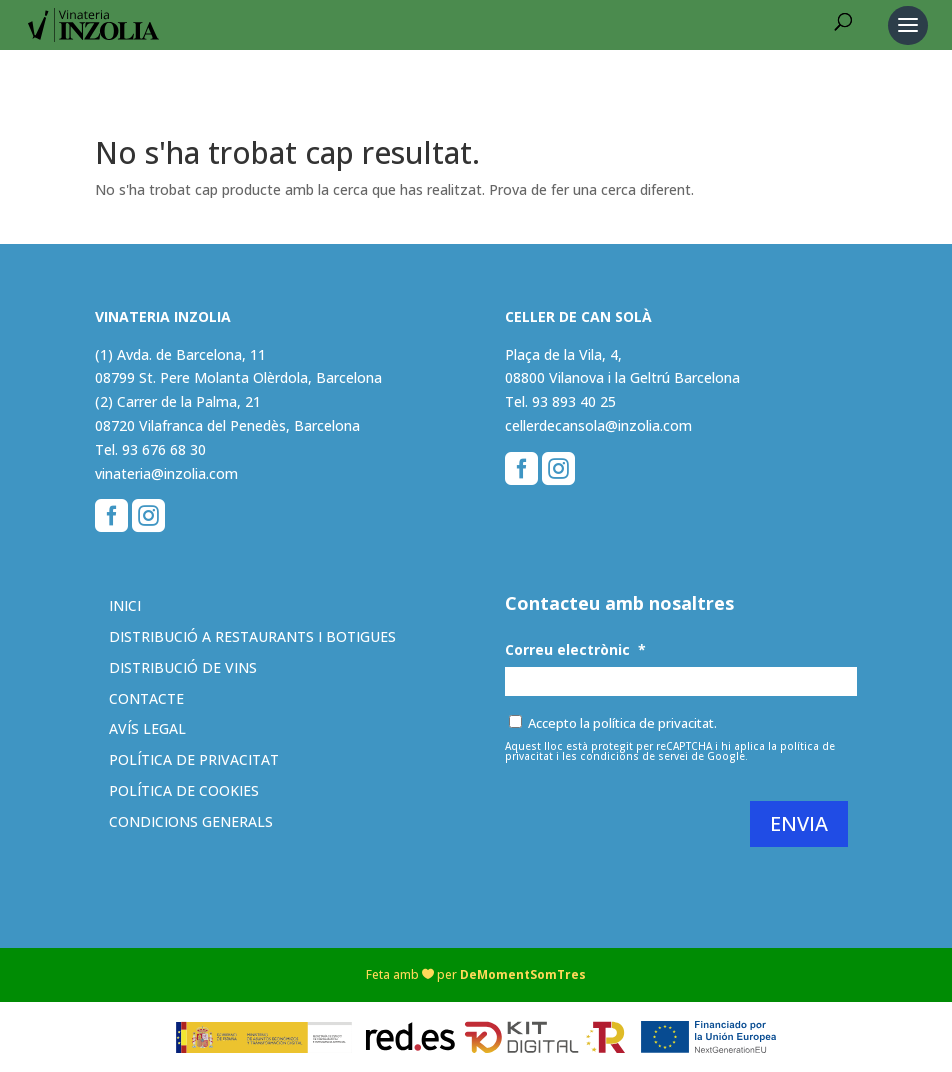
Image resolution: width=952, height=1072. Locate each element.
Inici (125, 605)
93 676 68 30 (164, 449)
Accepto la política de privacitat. (622, 723)
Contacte (146, 698)
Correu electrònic (575, 650)
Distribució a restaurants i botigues (252, 636)
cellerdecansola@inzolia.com (598, 425)
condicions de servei (634, 756)
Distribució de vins (183, 667)
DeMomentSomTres (523, 974)
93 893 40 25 (574, 401)
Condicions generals (191, 821)
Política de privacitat (194, 759)
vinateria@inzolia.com (166, 473)
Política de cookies (184, 790)
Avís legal (147, 728)
